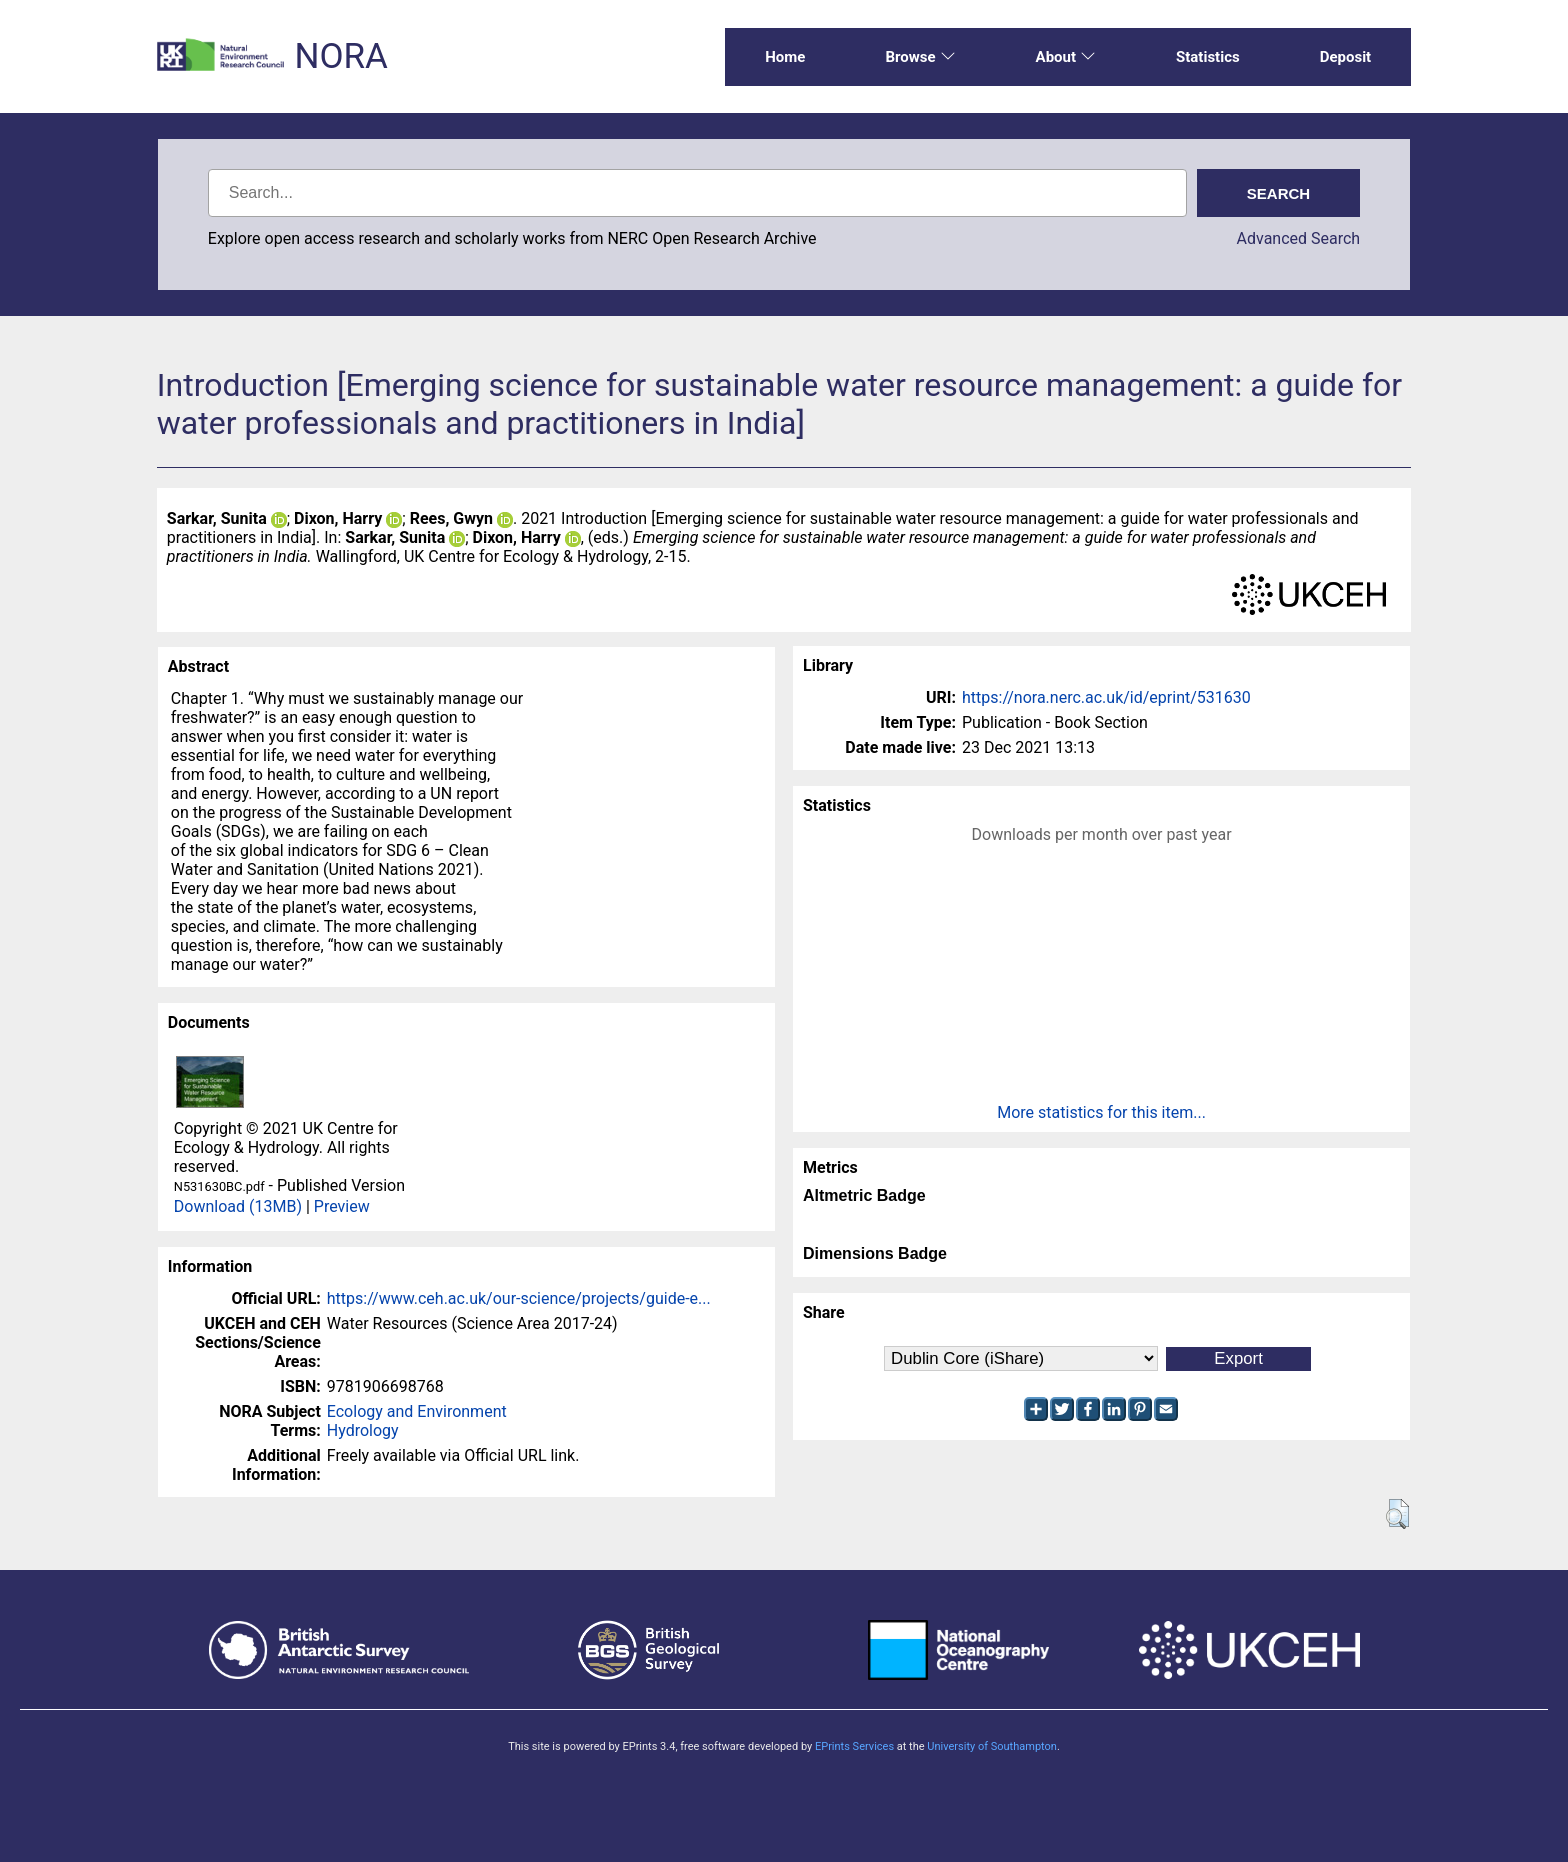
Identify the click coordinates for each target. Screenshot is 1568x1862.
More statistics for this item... (1101, 1112)
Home (785, 57)
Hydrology (363, 1430)
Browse (920, 57)
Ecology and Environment (417, 1411)
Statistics (1208, 57)
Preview (342, 1206)
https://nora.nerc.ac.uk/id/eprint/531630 (1106, 697)
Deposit (1346, 57)
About (1066, 57)
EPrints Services (854, 1746)
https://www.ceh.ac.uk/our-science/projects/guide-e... (519, 1298)
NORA (340, 56)
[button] (1397, 1514)
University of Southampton (992, 1746)
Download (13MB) (238, 1206)
